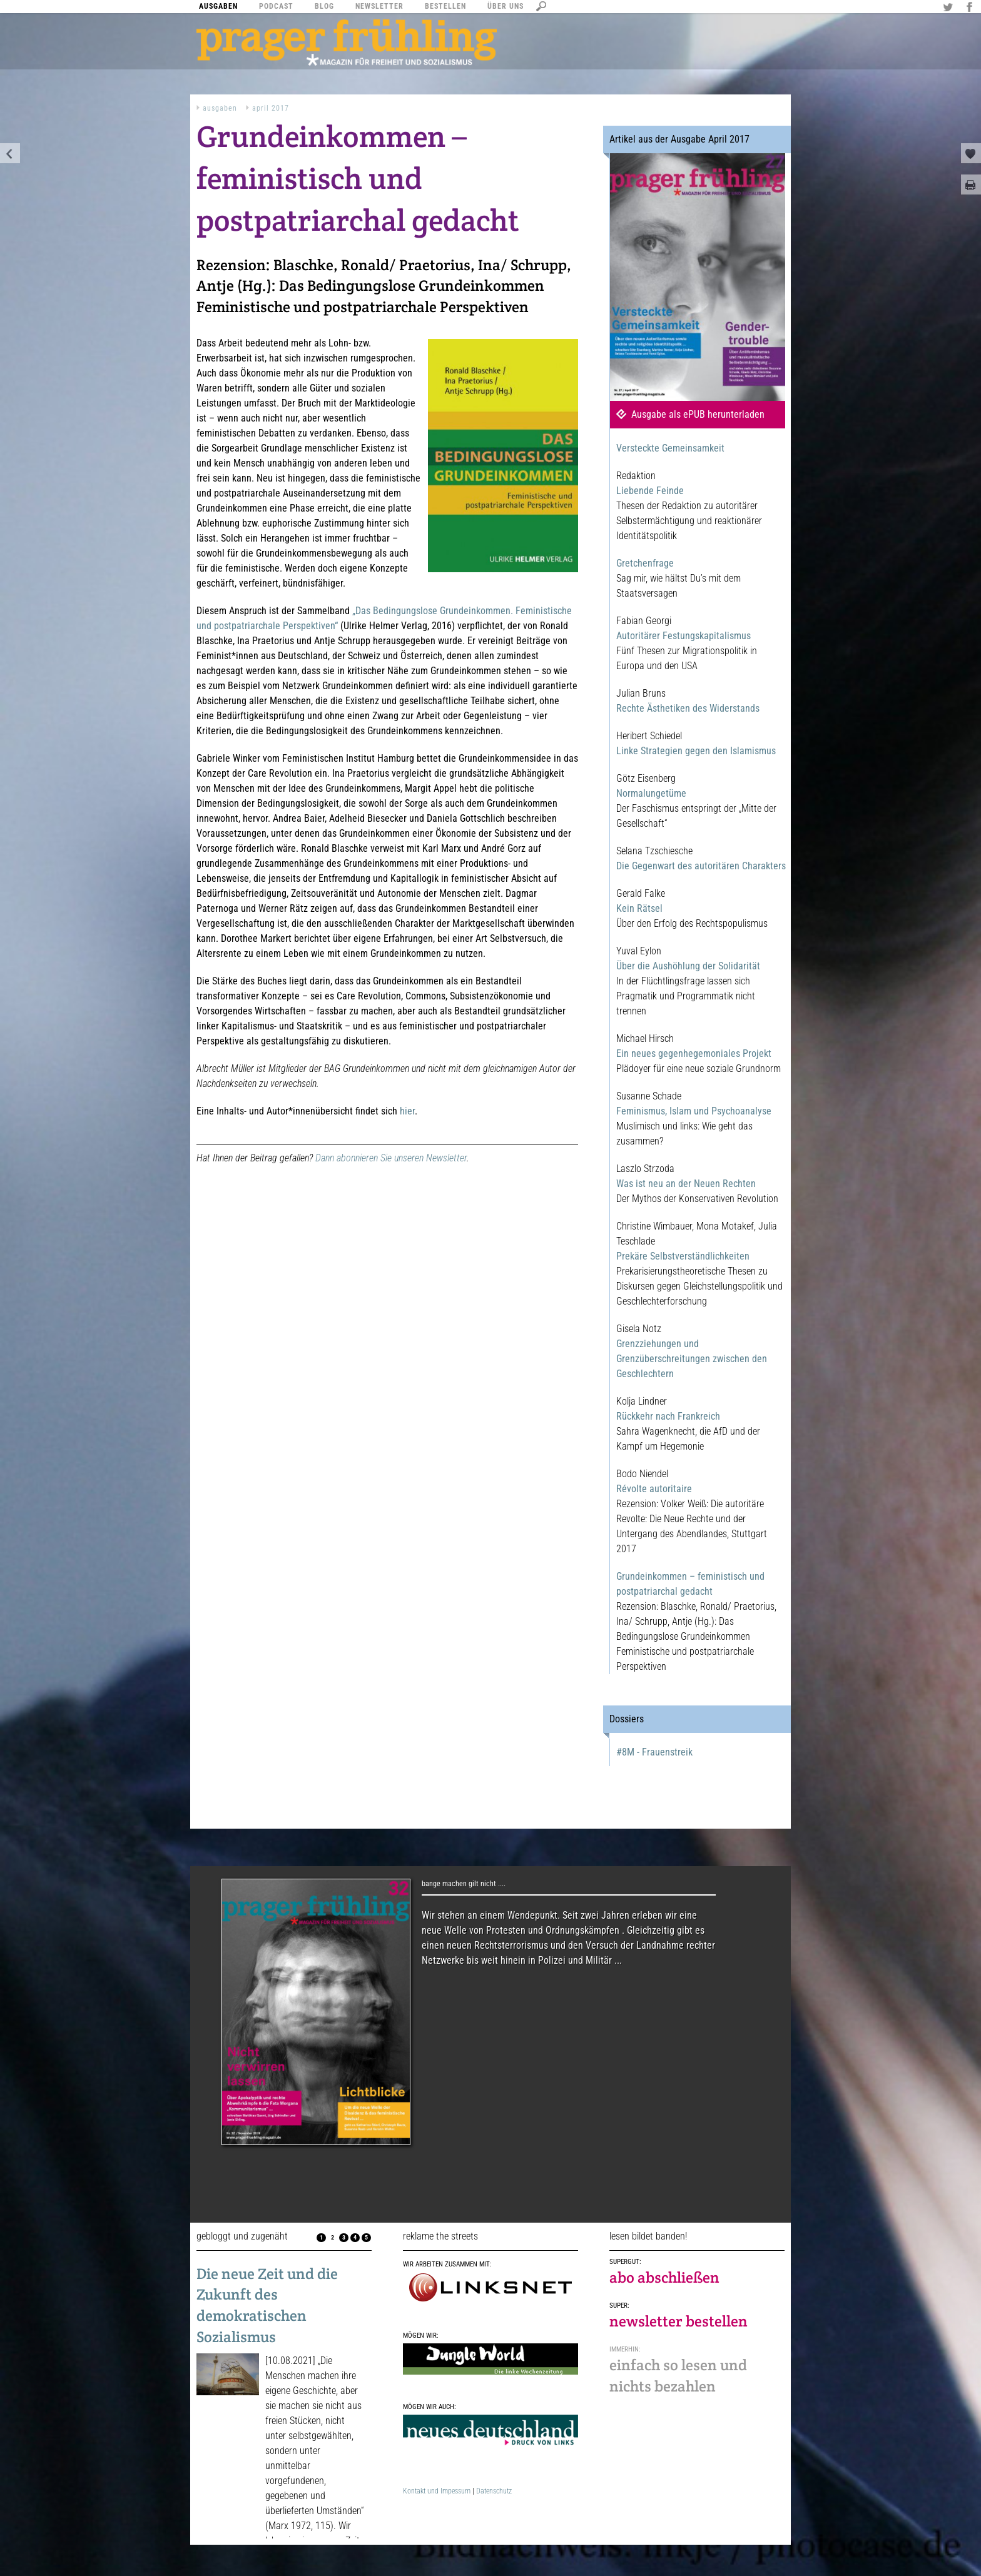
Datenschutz (494, 2491)
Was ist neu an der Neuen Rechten (686, 1184)
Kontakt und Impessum (436, 2491)
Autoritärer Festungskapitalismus (683, 636)
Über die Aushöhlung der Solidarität (688, 966)
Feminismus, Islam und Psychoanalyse (693, 1111)
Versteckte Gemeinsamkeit (670, 448)
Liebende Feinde (650, 491)
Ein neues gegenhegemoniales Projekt (693, 1053)
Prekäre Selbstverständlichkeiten (683, 1256)
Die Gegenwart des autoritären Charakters (701, 866)
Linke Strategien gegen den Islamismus (696, 751)
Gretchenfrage (645, 563)
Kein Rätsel (639, 908)
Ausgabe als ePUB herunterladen (698, 414)
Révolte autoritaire (654, 1489)
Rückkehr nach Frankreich (668, 1416)
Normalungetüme (651, 793)
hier (407, 1111)
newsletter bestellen (678, 2321)
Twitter (949, 8)
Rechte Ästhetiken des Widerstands (688, 708)
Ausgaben (220, 108)
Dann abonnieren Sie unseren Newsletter (391, 1158)
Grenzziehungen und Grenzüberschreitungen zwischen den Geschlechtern (691, 1359)
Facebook (971, 8)
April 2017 (270, 108)
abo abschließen (664, 2277)
